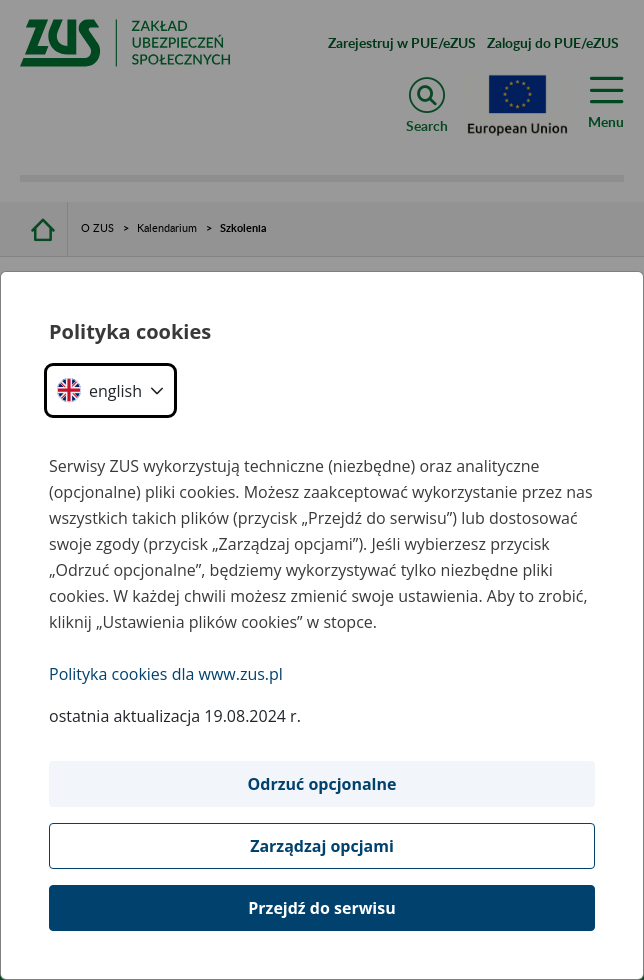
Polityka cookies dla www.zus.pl (166, 674)
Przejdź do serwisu (321, 908)
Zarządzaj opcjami (322, 846)
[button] (110, 390)
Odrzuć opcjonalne (322, 784)
